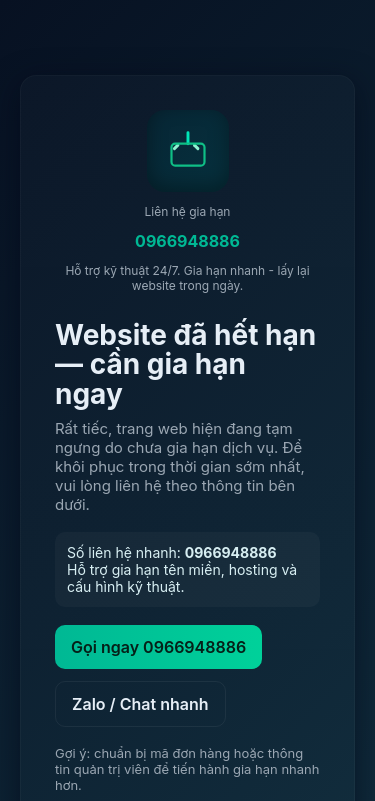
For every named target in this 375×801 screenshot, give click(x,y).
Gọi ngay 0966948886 (158, 647)
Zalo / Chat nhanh (140, 704)
